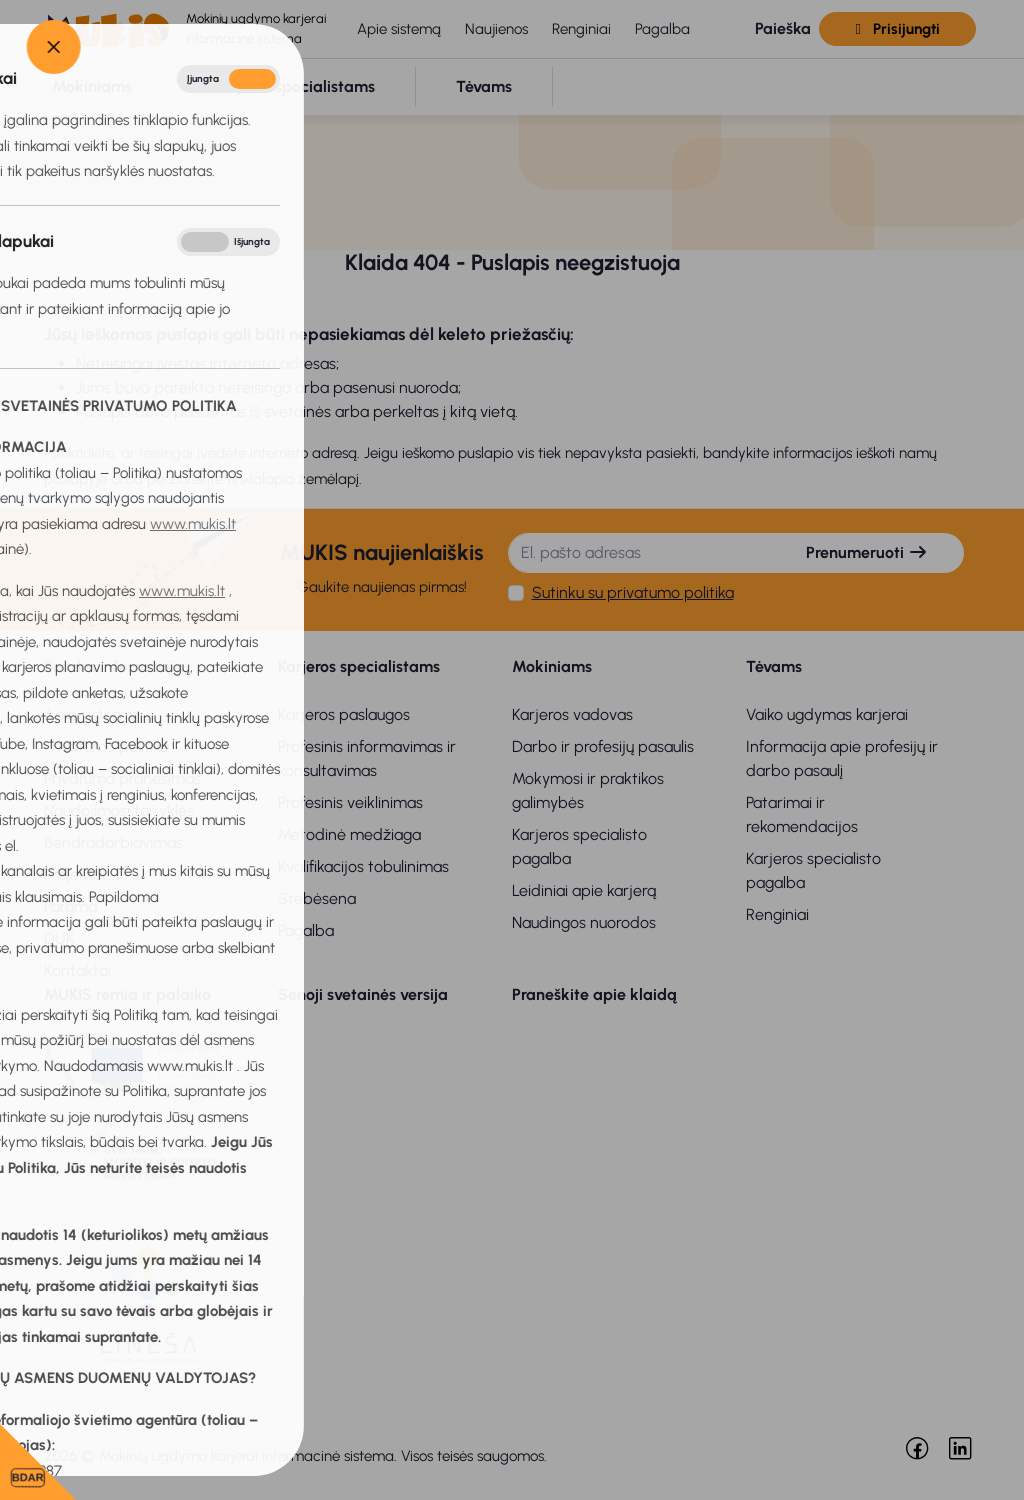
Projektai (74, 874)
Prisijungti (897, 29)
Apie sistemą (399, 29)
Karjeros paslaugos (344, 714)
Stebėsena (317, 898)
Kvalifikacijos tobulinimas (363, 866)
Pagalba (662, 29)
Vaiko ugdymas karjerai (827, 714)
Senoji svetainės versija (363, 994)
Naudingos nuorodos (584, 922)
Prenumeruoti (867, 552)
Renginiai (581, 29)
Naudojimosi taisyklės (119, 810)
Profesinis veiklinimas (350, 802)
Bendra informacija (114, 666)
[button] (766, 29)
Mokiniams (552, 666)
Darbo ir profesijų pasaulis (603, 746)
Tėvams (774, 666)
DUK (59, 938)
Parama (70, 906)
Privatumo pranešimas (122, 778)
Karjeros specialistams (359, 666)
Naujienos (496, 29)
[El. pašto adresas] (640, 553)
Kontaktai (77, 970)
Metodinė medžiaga (349, 834)
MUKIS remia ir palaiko (127, 994)
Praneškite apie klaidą (594, 994)
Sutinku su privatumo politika (633, 592)
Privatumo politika (106, 746)
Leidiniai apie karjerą (584, 890)
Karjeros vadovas (572, 714)
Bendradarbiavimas (113, 842)
